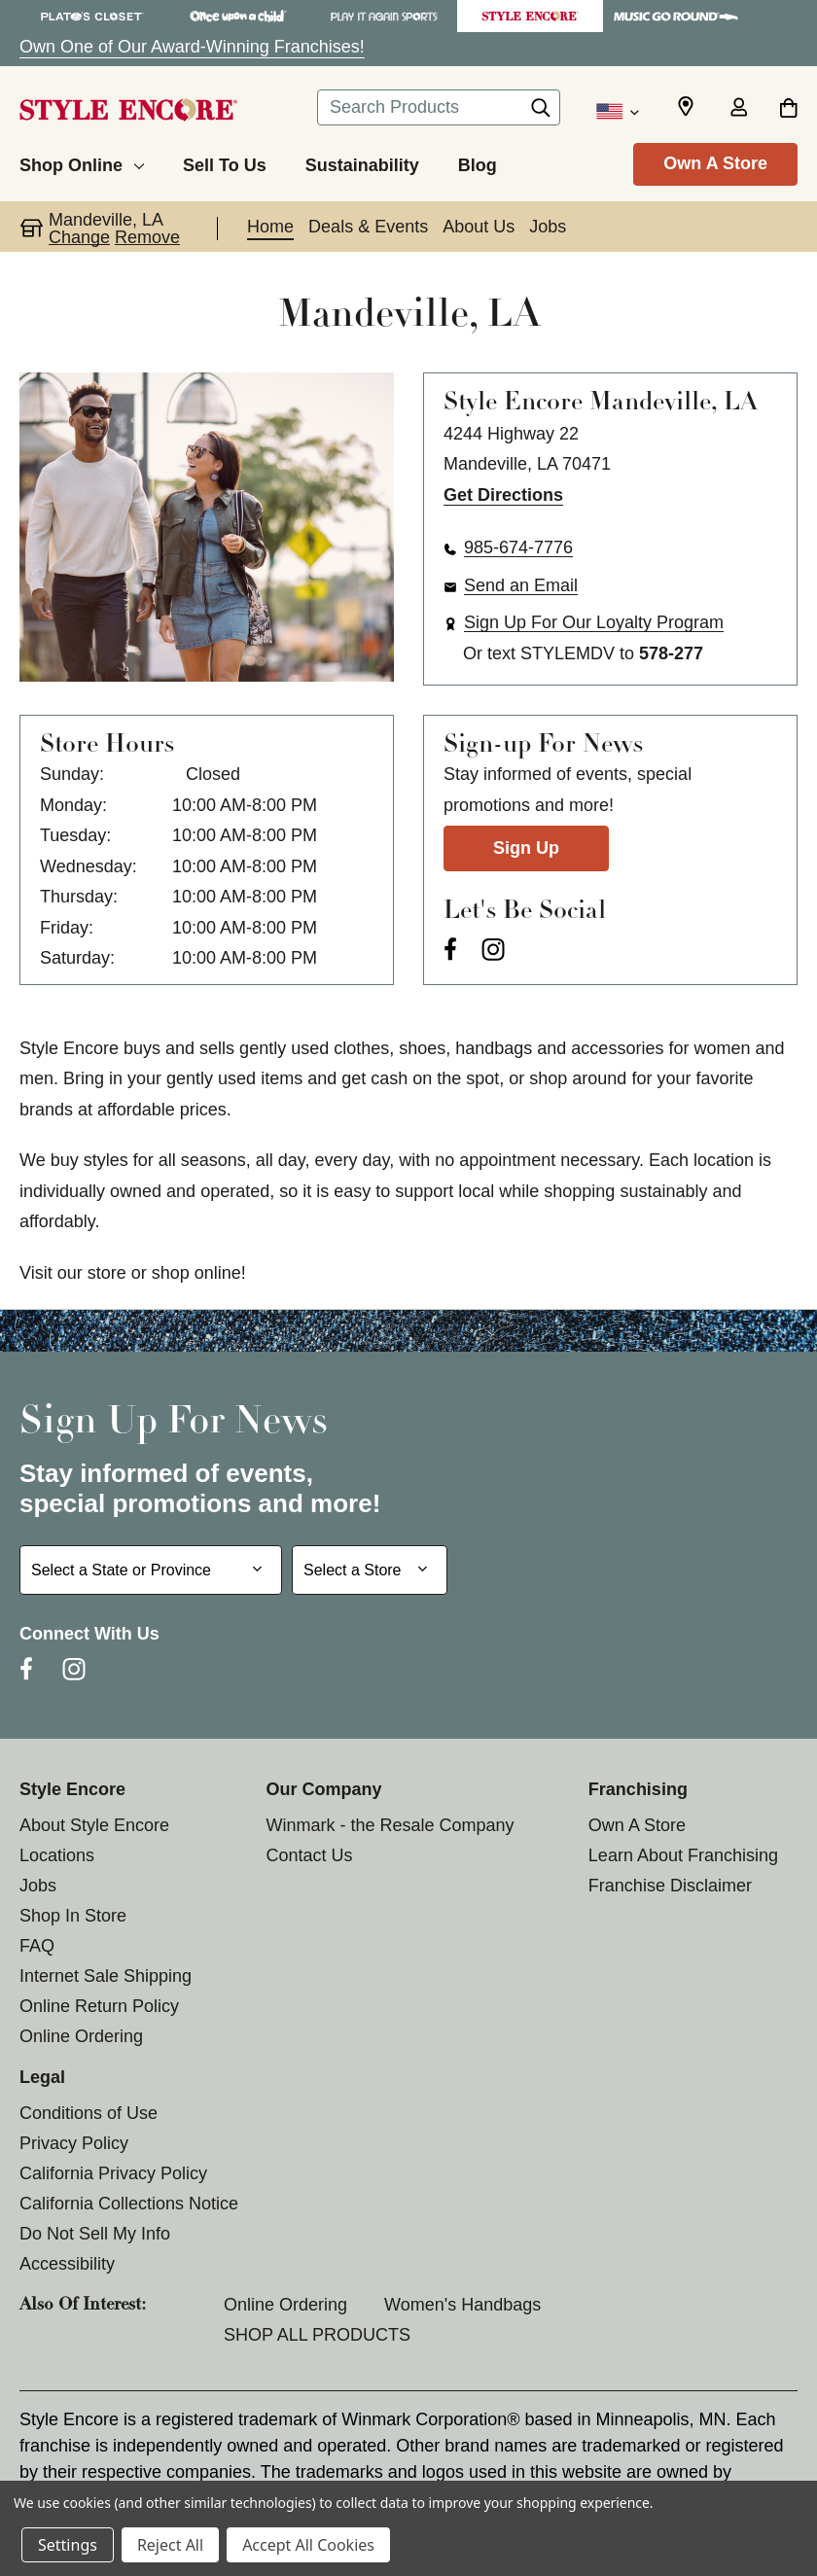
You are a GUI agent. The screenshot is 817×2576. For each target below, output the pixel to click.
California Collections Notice (128, 2203)
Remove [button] (147, 237)
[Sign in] (738, 109)
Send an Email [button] (521, 585)
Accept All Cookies (308, 2545)
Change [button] (79, 237)
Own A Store (715, 163)
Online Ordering (81, 2036)
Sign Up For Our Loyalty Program (594, 622)
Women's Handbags (462, 2304)
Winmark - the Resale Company (390, 1825)
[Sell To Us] (224, 162)
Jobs (37, 1885)
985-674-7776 (518, 547)
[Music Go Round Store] (676, 16)
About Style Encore (94, 1825)
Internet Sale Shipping (105, 1976)
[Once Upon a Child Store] (238, 16)
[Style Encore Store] (530, 16)
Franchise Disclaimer (670, 1885)
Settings (67, 2545)
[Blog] (477, 162)
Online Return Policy (99, 2006)
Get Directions (503, 495)
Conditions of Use (88, 2113)
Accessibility (67, 2264)
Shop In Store (72, 1915)
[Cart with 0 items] (788, 109)
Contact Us (309, 1855)
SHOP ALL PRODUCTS (317, 2335)
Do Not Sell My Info (94, 2233)
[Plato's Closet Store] (92, 16)
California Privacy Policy (113, 2173)
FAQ (36, 1946)
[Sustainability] (362, 162)
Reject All (170, 2545)
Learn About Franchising (683, 1855)
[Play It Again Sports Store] (384, 16)
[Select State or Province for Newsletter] (150, 1570)
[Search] (540, 112)
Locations (56, 1855)
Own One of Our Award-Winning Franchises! (192, 46)
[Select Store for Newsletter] (369, 1570)
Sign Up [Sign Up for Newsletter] (526, 848)
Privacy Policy (73, 2143)
